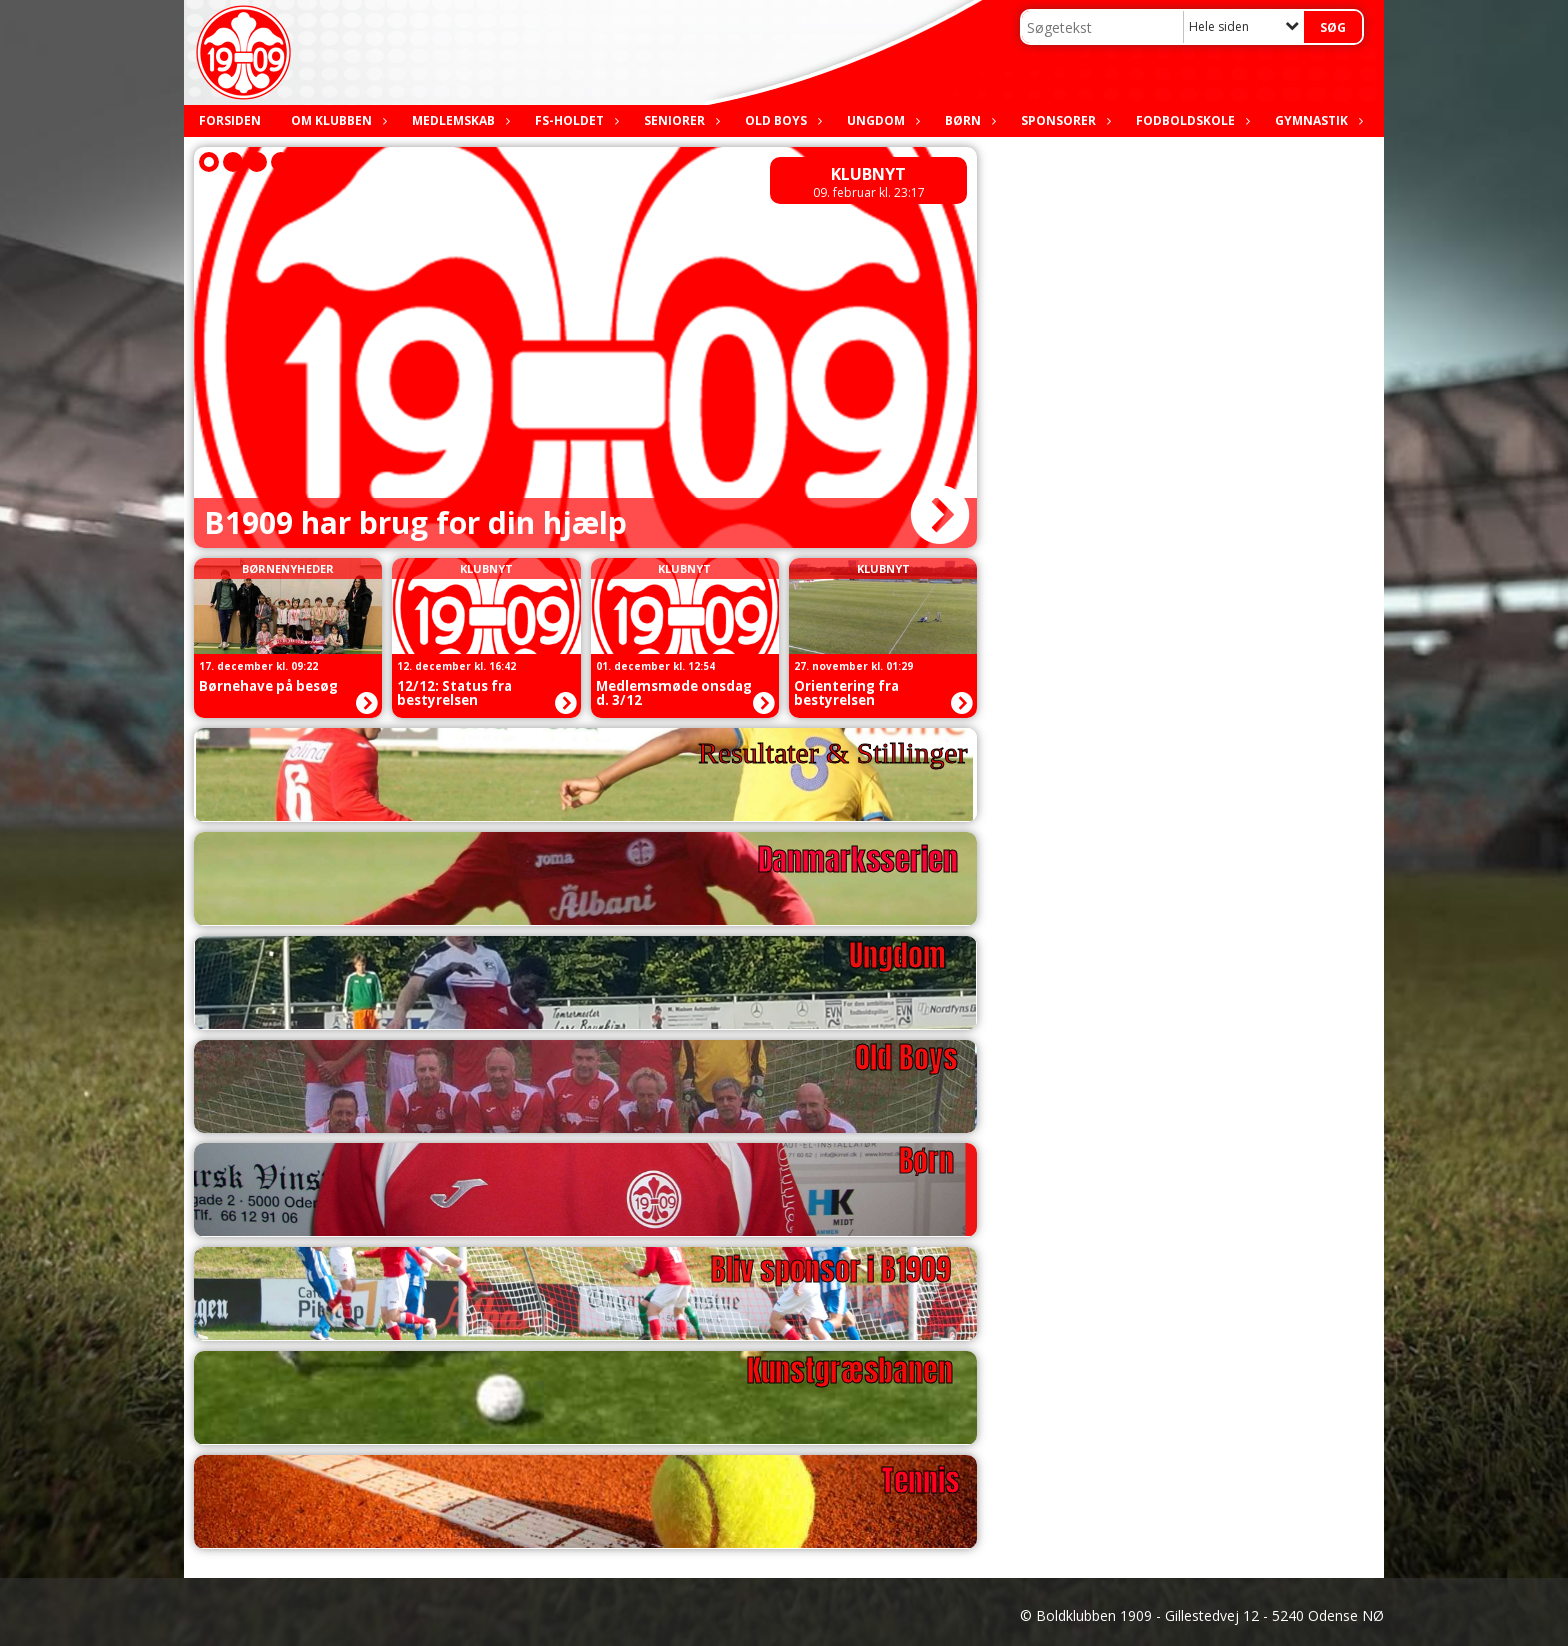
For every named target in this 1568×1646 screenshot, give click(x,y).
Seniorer (679, 120)
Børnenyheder (288, 568)
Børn (968, 120)
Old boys (781, 120)
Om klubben (336, 120)
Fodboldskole (1190, 120)
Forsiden (230, 120)
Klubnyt (868, 174)
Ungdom (881, 120)
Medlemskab (458, 120)
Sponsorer (1063, 120)
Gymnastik (1316, 120)
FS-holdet (574, 120)
